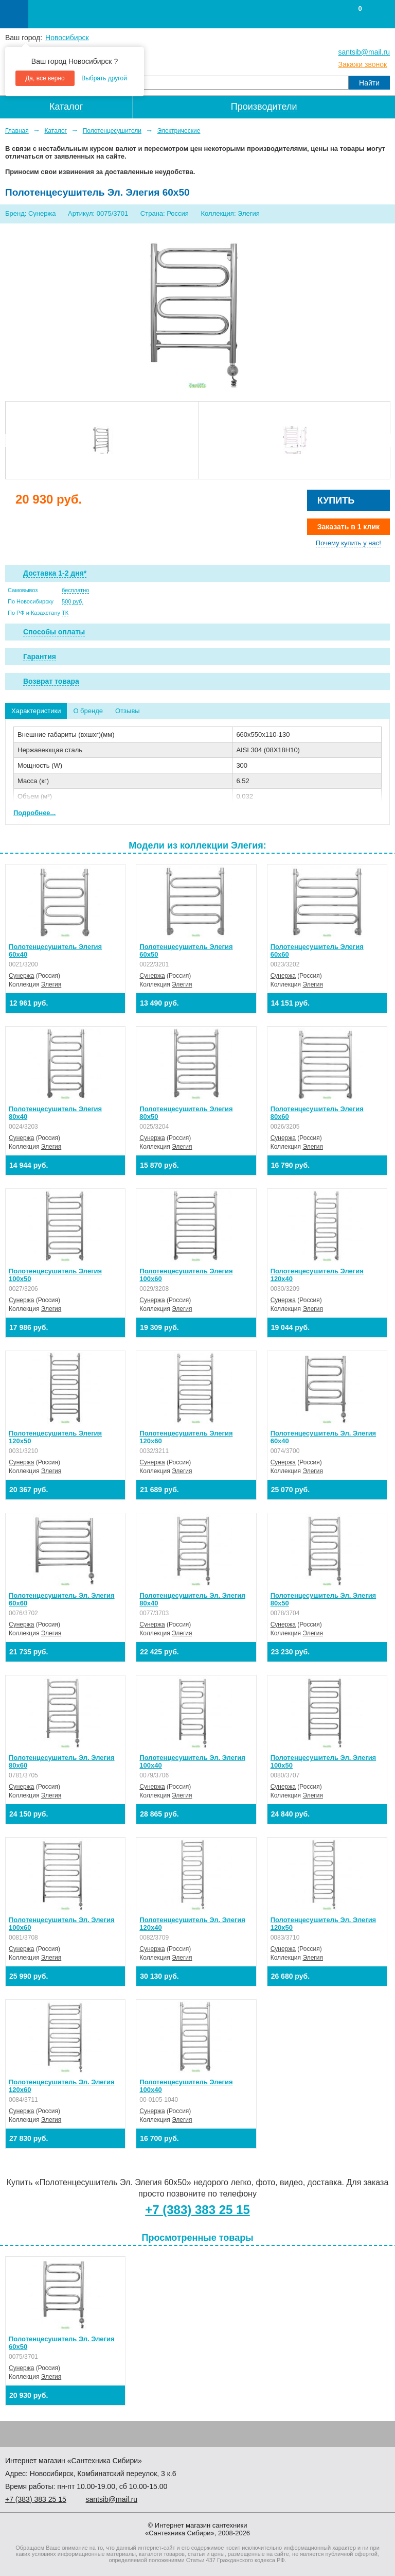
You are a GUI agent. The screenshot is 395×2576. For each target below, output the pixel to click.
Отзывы (127, 711)
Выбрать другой (104, 78)
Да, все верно (45, 78)
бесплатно (75, 590)
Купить (335, 500)
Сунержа (21, 975)
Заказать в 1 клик (348, 527)
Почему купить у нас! (348, 543)
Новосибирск (67, 37)
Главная (17, 130)
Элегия (51, 984)
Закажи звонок (362, 64)
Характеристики (36, 711)
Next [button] (386, 440)
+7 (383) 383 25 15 (197, 2210)
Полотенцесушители (112, 130)
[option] (102, 440)
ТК (65, 613)
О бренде (88, 711)
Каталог (55, 130)
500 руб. (72, 601)
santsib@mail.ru (364, 52)
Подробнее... (34, 813)
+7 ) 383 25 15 (35, 2499)
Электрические (179, 130)
